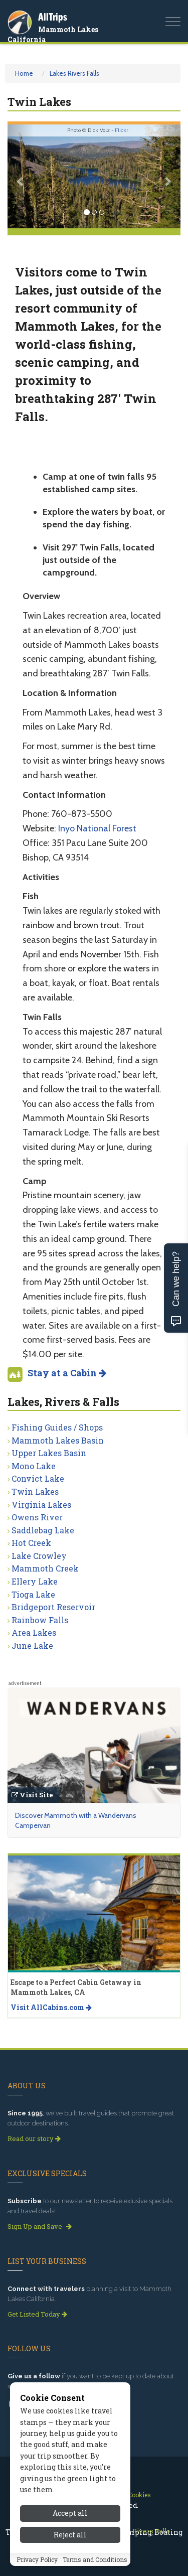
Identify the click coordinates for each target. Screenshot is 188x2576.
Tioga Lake (33, 1594)
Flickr (121, 130)
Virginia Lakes (41, 1504)
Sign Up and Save (40, 2226)
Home (24, 73)
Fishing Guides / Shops (57, 1427)
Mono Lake (34, 1466)
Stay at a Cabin (67, 1373)
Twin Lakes (35, 1491)
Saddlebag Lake (43, 1530)
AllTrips (52, 17)
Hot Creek (31, 1542)
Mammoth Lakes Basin (58, 1440)
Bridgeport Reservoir (53, 1607)
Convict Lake (38, 1478)
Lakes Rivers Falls (74, 73)
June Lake (32, 1645)
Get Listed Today (37, 2314)
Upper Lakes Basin (49, 1453)
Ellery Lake (35, 1581)
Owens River (37, 1517)
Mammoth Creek (45, 1568)
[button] (21, 176)
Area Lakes (34, 1632)
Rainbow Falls (40, 1620)
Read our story (34, 2138)
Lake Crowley (39, 1555)
